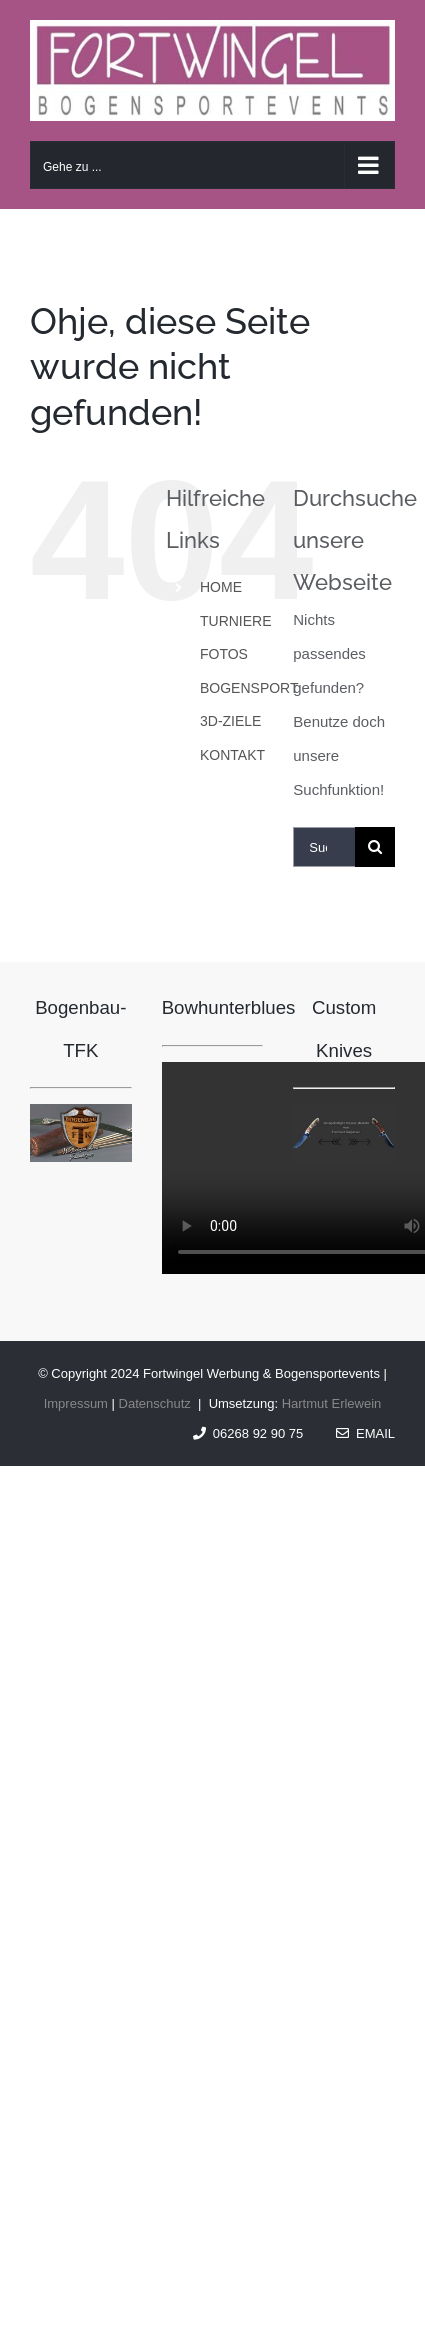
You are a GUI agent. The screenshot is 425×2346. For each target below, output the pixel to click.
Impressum (76, 1403)
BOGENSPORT (249, 688)
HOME (221, 587)
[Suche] (375, 847)
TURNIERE (236, 621)
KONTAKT (232, 755)
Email (365, 1433)
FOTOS (224, 654)
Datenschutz (155, 1403)
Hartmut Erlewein (332, 1403)
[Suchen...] (324, 847)
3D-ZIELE (230, 721)
